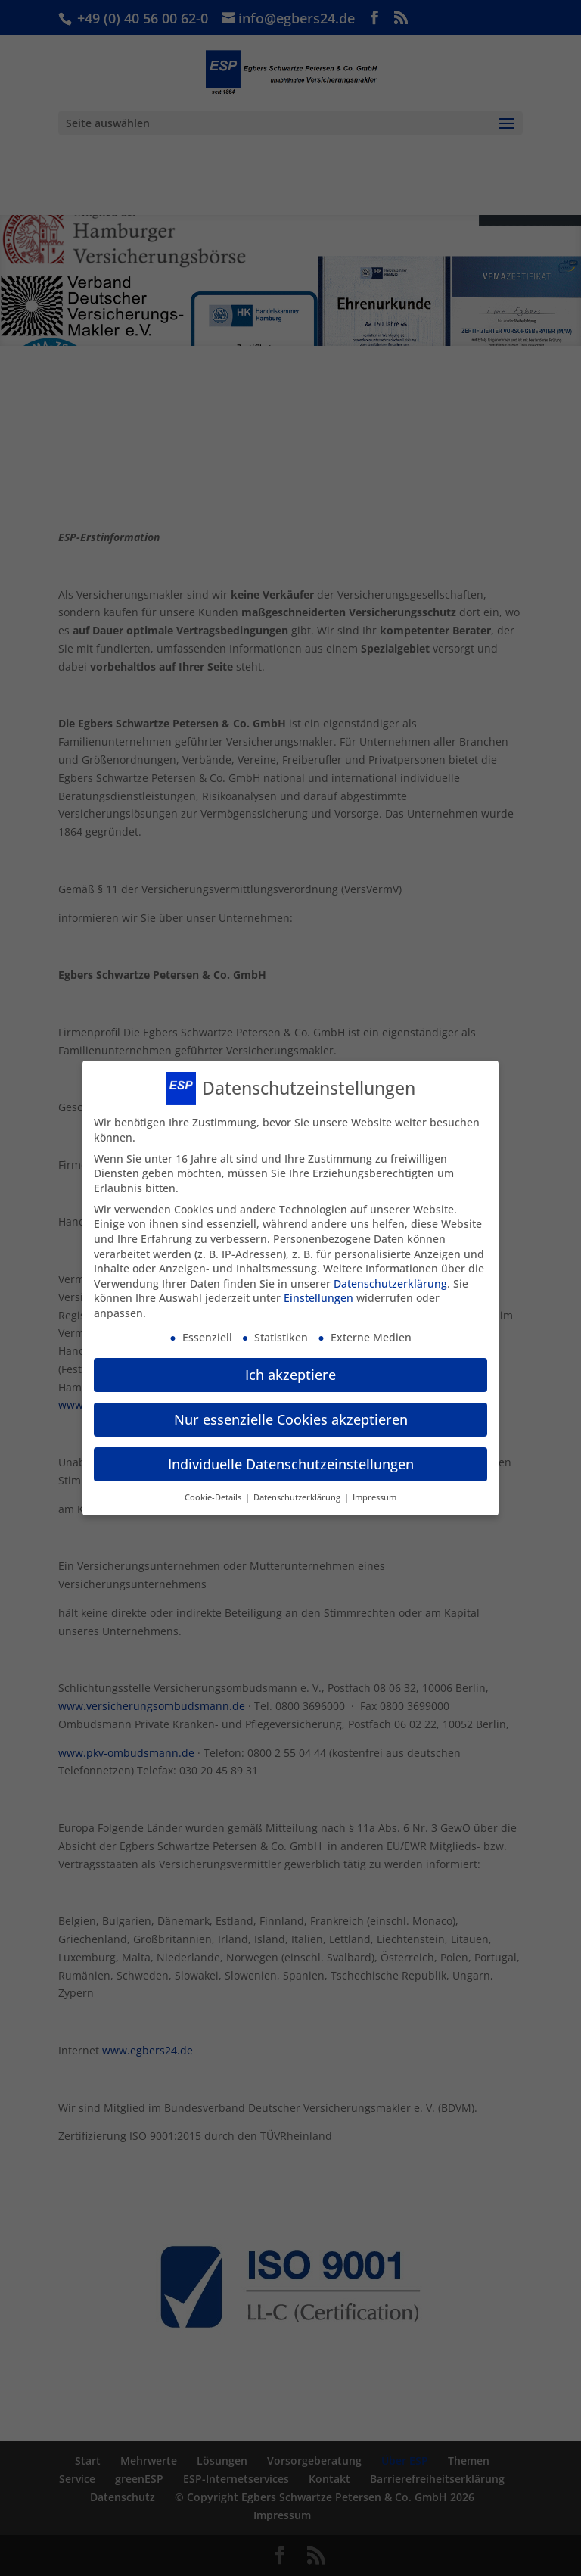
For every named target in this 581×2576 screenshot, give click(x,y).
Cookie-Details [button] (214, 1489)
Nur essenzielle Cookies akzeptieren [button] (291, 1412)
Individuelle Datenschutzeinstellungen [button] (291, 1456)
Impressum (374, 1489)
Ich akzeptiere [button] (290, 1367)
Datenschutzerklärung (390, 1276)
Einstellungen (318, 1290)
